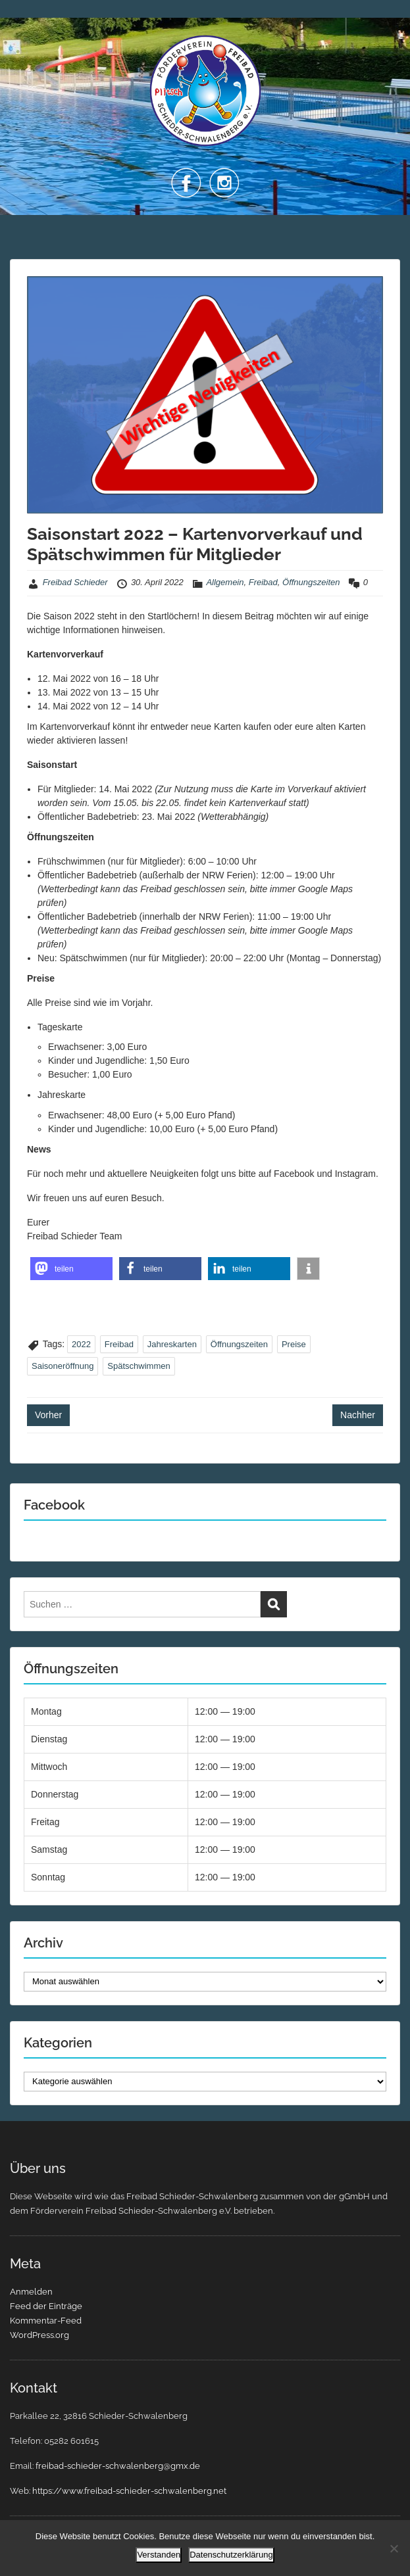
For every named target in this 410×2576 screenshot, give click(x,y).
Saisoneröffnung (62, 1366)
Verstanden (158, 2555)
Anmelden (31, 2292)
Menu (24, 22)
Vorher (48, 1415)
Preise (294, 1344)
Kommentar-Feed (46, 2321)
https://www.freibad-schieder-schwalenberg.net (129, 2491)
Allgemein (224, 582)
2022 (81, 1344)
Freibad (263, 582)
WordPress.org (39, 2335)
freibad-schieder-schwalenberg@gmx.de (118, 2466)
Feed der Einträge (46, 2306)
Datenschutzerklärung (231, 2555)
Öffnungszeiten (311, 582)
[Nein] (393, 2548)
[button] (71, 1268)
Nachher (357, 1415)
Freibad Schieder (75, 582)
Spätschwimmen (138, 1366)
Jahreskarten (172, 1344)
